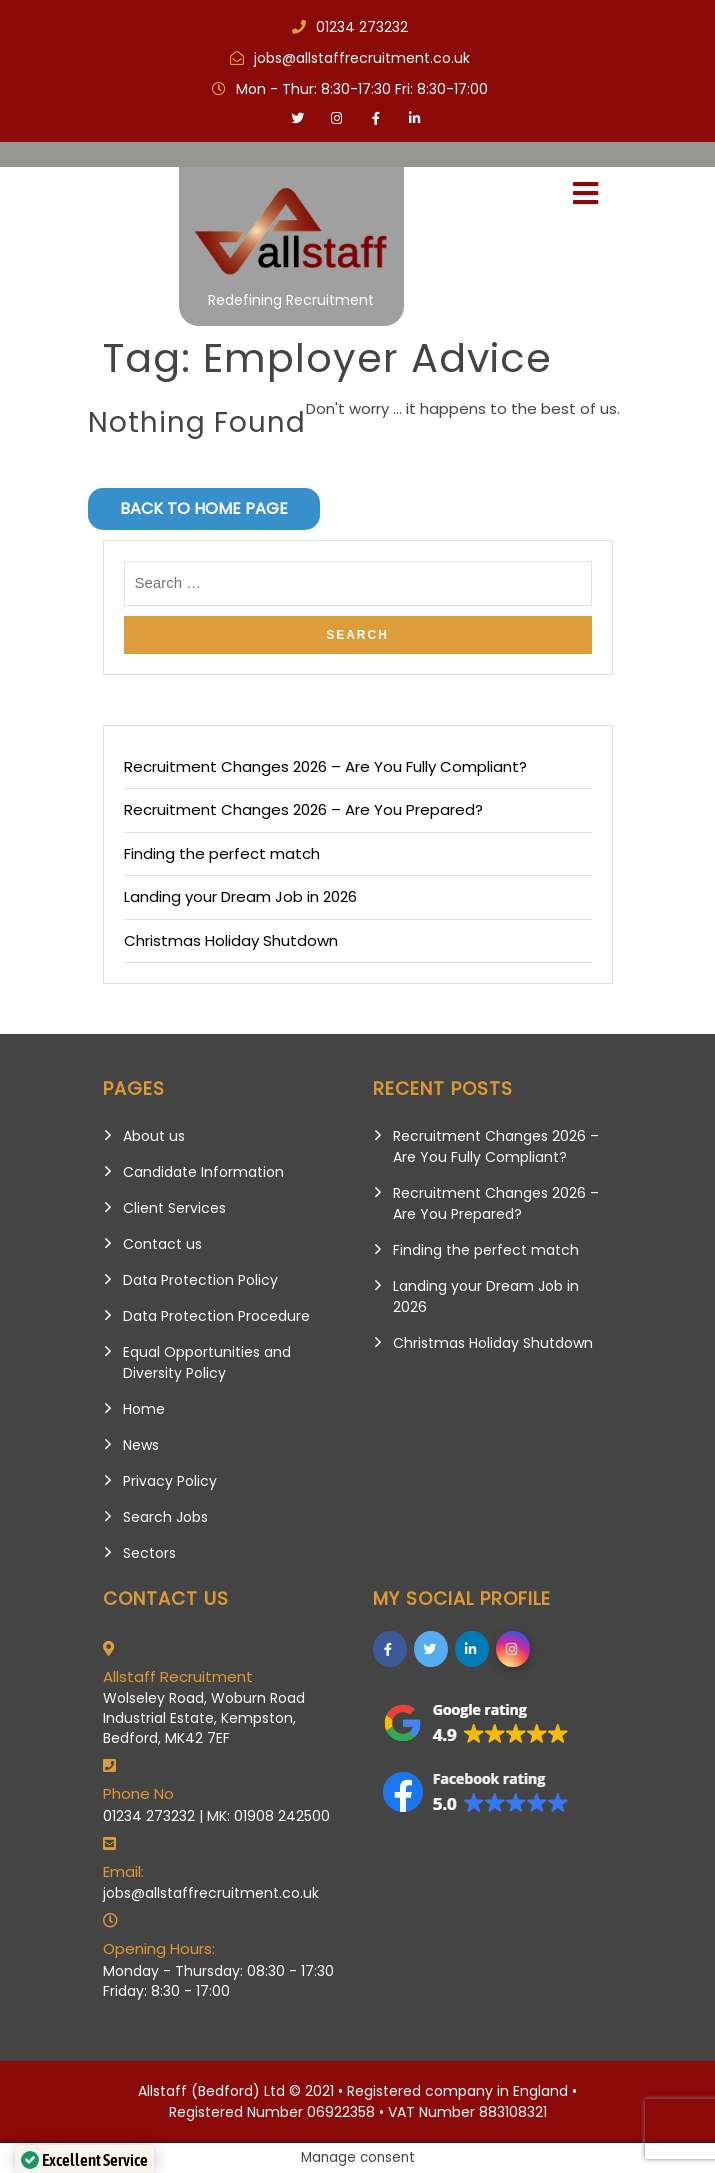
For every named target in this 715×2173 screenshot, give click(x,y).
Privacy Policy (170, 1481)
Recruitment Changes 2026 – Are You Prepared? (303, 809)
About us (154, 1136)
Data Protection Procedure (216, 1316)
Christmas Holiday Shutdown (231, 940)
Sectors (149, 1553)
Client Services (174, 1208)
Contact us (162, 1244)
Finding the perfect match (222, 853)
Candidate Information (203, 1172)
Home (144, 1409)
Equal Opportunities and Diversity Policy (207, 1362)
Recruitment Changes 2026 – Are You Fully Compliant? (325, 766)
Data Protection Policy (200, 1280)
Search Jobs (165, 1517)
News (141, 1445)
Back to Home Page (204, 508)
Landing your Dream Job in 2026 (240, 896)
